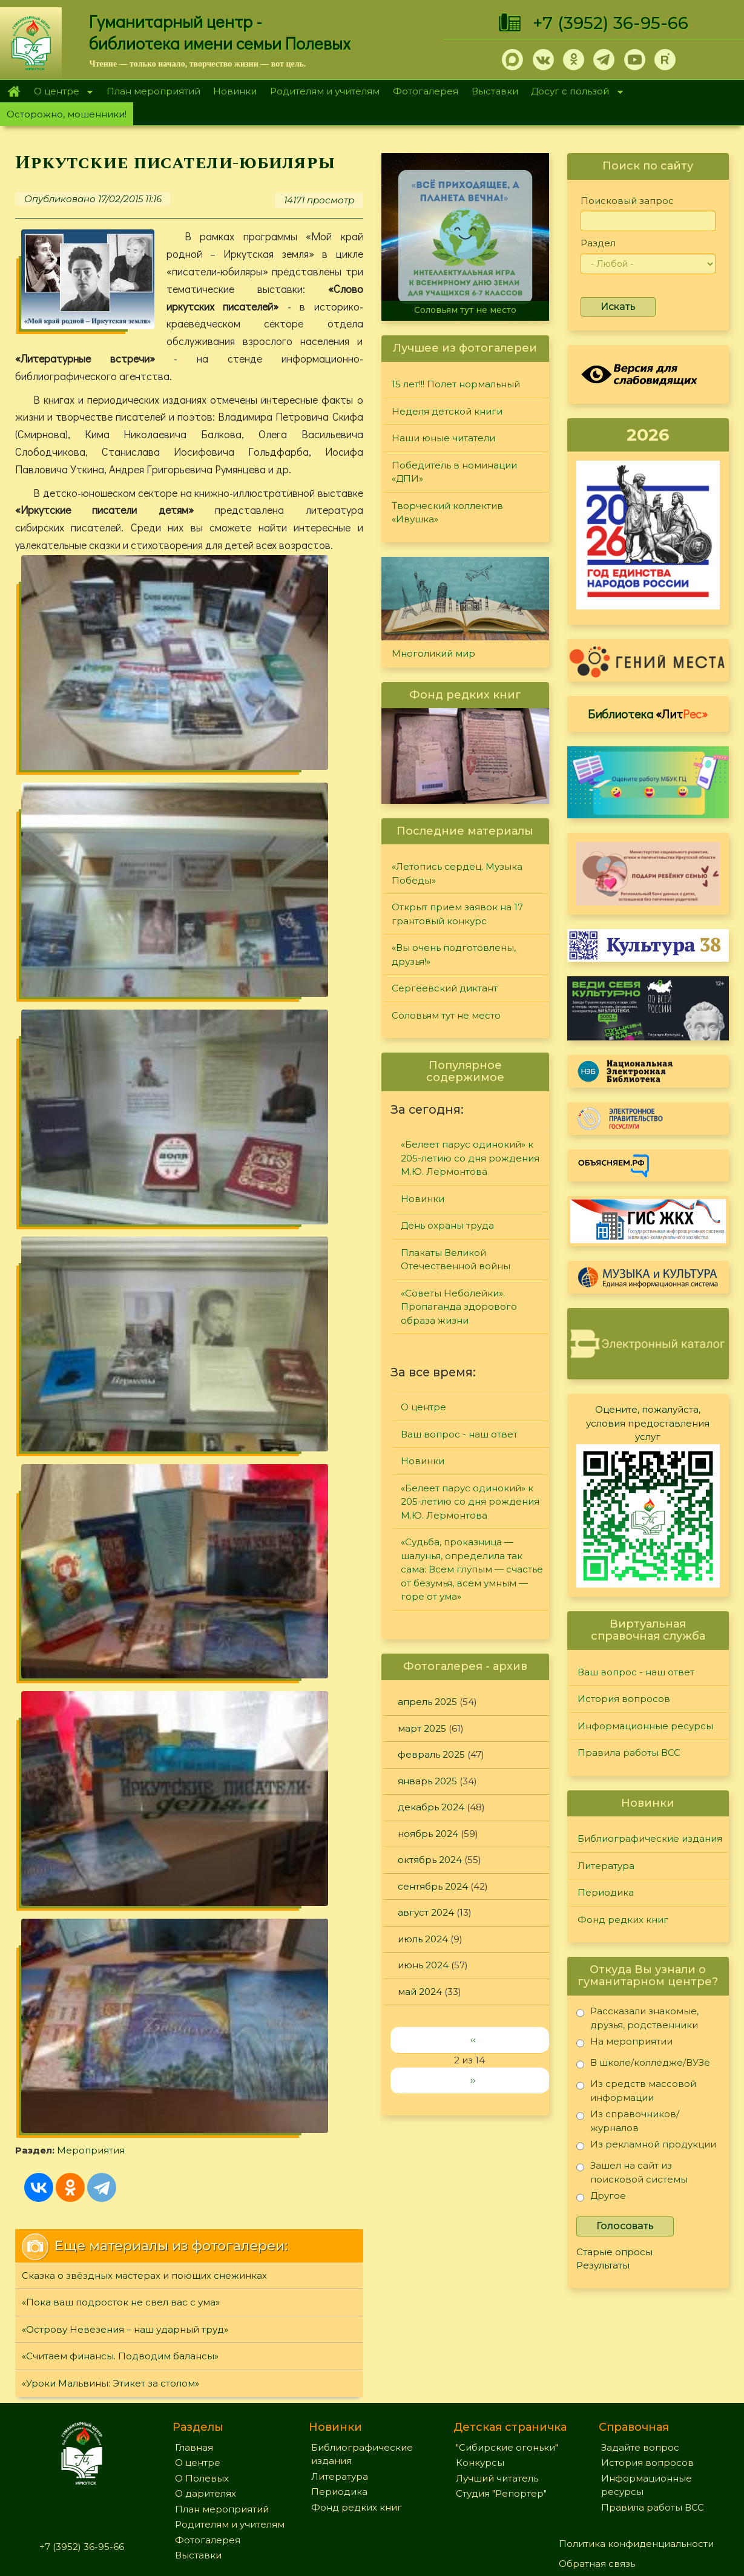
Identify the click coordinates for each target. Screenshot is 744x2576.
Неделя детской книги (447, 411)
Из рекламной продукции (646, 2146)
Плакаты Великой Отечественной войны (455, 1259)
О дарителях (205, 2393)
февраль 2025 (431, 1754)
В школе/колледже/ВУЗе (643, 2065)
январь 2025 (427, 1781)
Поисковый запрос (627, 200)
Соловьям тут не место (465, 309)
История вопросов (624, 1698)
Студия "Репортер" (501, 2393)
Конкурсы (480, 2362)
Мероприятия (207, 817)
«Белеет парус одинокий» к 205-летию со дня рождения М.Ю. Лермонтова (470, 1157)
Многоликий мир (433, 653)
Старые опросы (614, 2252)
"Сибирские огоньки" (507, 2346)
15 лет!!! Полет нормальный (456, 384)
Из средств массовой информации (636, 2090)
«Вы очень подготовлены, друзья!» (454, 954)
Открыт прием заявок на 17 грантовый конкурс (457, 914)
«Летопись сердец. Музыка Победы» (457, 873)
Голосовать (625, 2226)
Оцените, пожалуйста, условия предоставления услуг (647, 1423)
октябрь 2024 (430, 1859)
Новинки (235, 91)
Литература (606, 1865)
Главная (13, 91)
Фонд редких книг (623, 1919)
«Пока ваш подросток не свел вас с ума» (121, 1041)
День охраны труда (447, 1225)
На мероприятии (624, 2043)
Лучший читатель (497, 2377)
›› (472, 2080)
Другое (601, 2198)
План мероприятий (153, 91)
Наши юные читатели (443, 438)
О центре (60, 92)
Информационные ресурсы (645, 1726)
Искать (618, 306)
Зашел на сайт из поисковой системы (632, 2172)
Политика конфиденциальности (636, 2443)
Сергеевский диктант (445, 988)
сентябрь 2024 (433, 1886)
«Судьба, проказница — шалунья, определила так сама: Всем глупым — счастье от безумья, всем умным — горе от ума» (472, 1569)
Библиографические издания (650, 1838)
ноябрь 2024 (428, 1833)
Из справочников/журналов (627, 2121)
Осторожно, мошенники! (67, 114)
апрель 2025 (427, 1701)
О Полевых (202, 2377)
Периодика (606, 1892)
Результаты (603, 2265)
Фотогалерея (425, 91)
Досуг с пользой (574, 92)
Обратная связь (597, 2462)
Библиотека (648, 713)
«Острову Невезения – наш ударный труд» (125, 1068)
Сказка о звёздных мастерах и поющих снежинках (144, 1014)
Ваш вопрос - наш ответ (459, 1434)
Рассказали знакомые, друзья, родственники (637, 2018)
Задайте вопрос (640, 2346)
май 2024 (420, 1991)
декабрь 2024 (431, 1807)
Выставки (495, 91)
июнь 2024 (423, 1965)
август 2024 (426, 1912)
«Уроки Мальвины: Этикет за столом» (110, 1122)
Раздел (598, 243)
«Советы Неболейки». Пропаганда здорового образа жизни (459, 1306)
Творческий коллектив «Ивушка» (447, 512)
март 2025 (422, 1728)
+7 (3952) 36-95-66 (610, 23)
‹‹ (472, 2039)
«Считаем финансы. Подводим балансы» (120, 1095)
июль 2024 (423, 1939)
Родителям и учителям (325, 91)
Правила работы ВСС (629, 1752)
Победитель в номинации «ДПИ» (454, 472)
